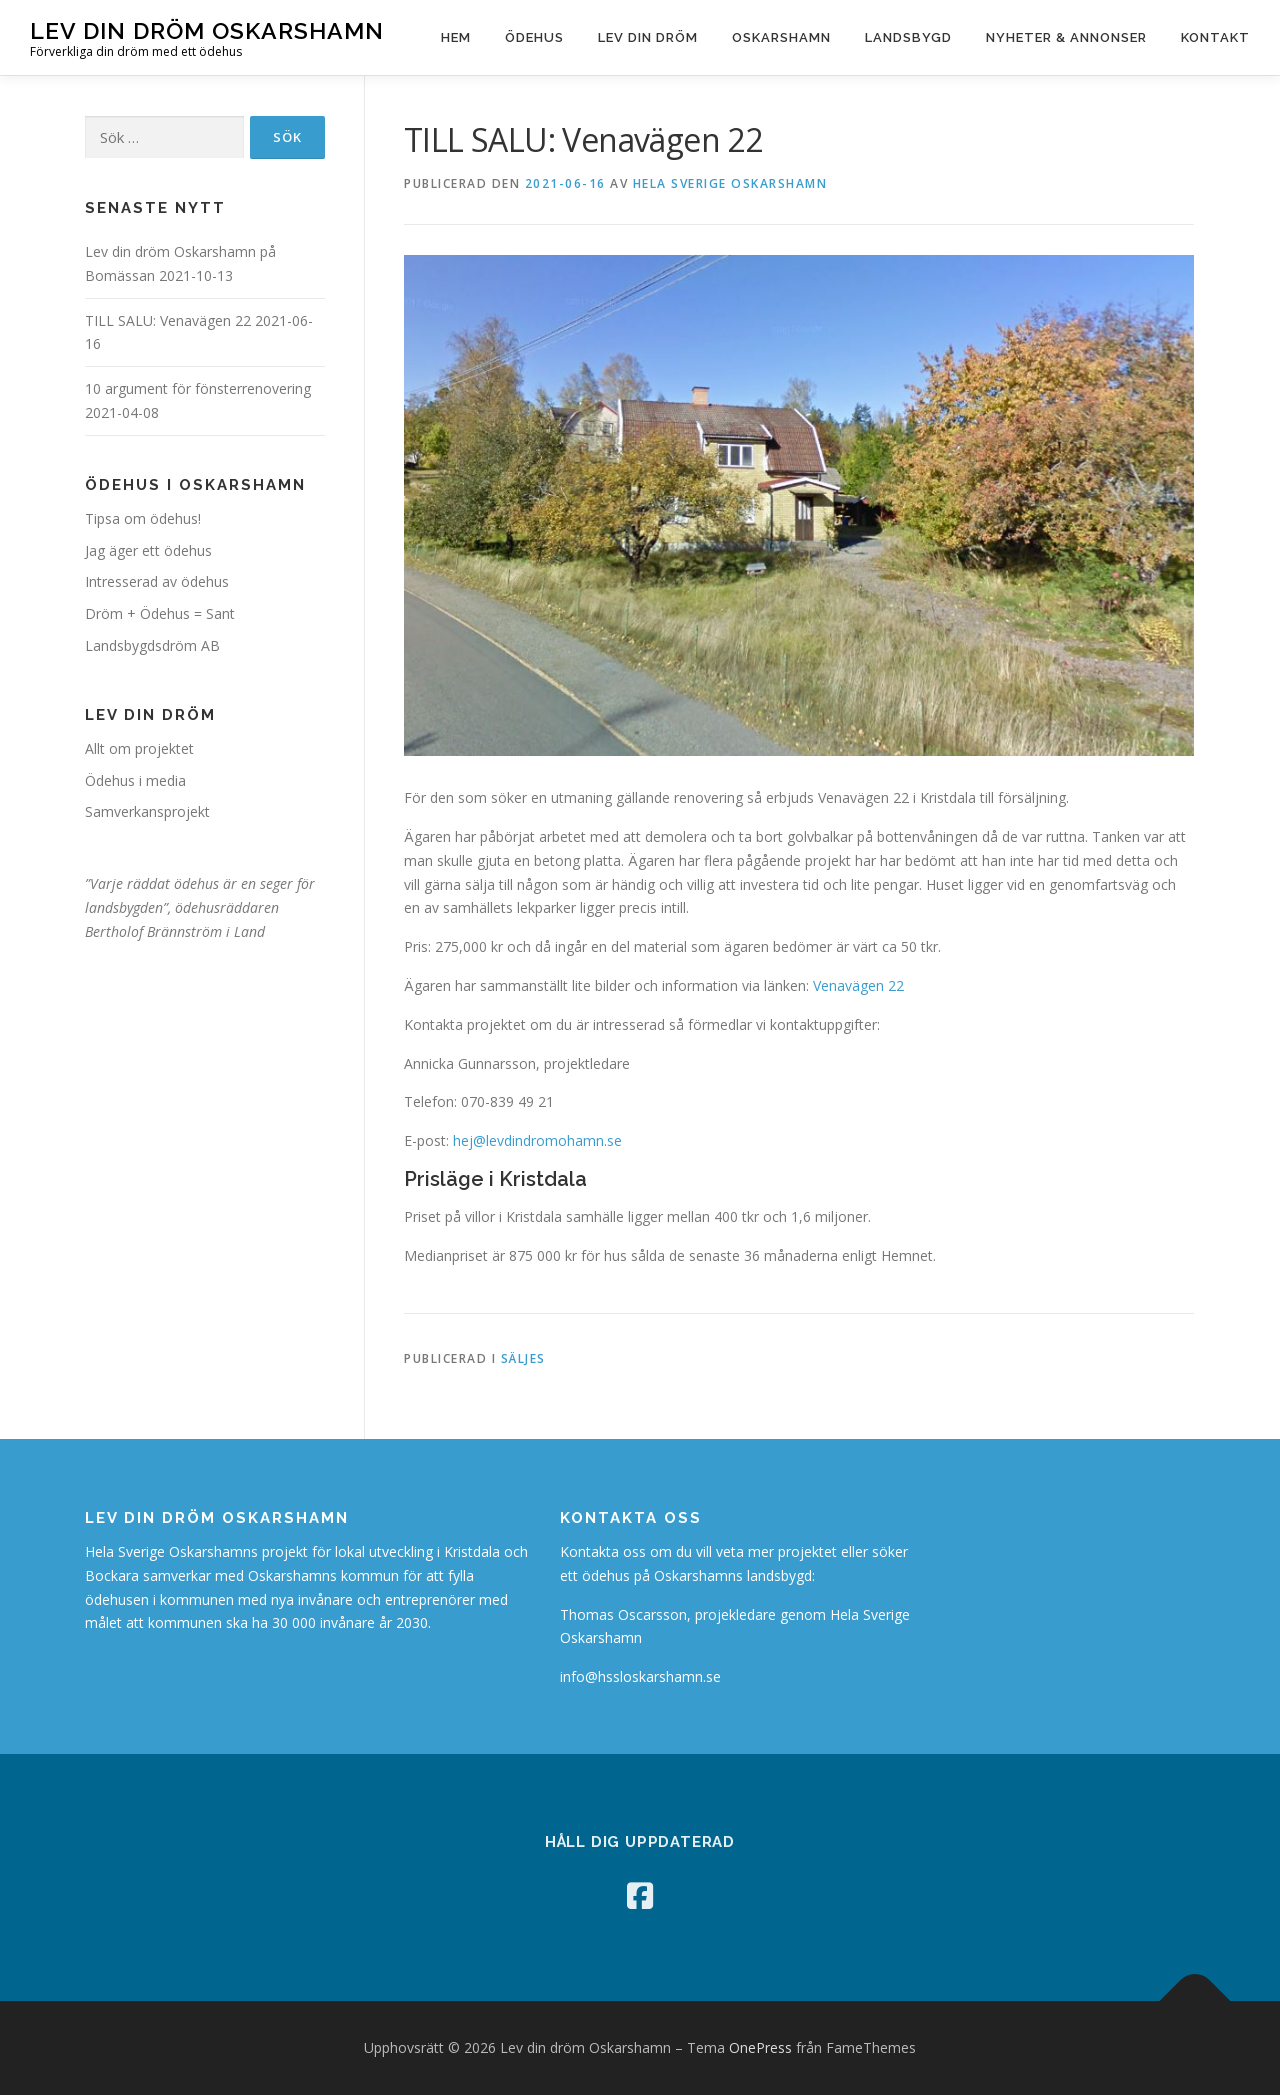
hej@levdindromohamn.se (537, 1140)
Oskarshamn (781, 37)
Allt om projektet (139, 748)
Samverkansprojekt (147, 811)
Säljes (523, 1358)
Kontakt (1215, 37)
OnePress (760, 2047)
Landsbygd (908, 37)
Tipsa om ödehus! (143, 518)
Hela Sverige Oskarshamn (730, 183)
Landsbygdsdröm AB (152, 645)
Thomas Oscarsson (623, 1614)
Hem (456, 37)
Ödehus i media (135, 780)
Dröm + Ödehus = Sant (160, 613)
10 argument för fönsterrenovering (198, 388)
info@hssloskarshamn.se (640, 1676)
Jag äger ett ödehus (148, 550)
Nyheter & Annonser (1066, 37)
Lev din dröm (648, 37)
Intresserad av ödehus (157, 581)
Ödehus (534, 37)
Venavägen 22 (858, 985)
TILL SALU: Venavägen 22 (168, 320)
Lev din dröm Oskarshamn (207, 30)
